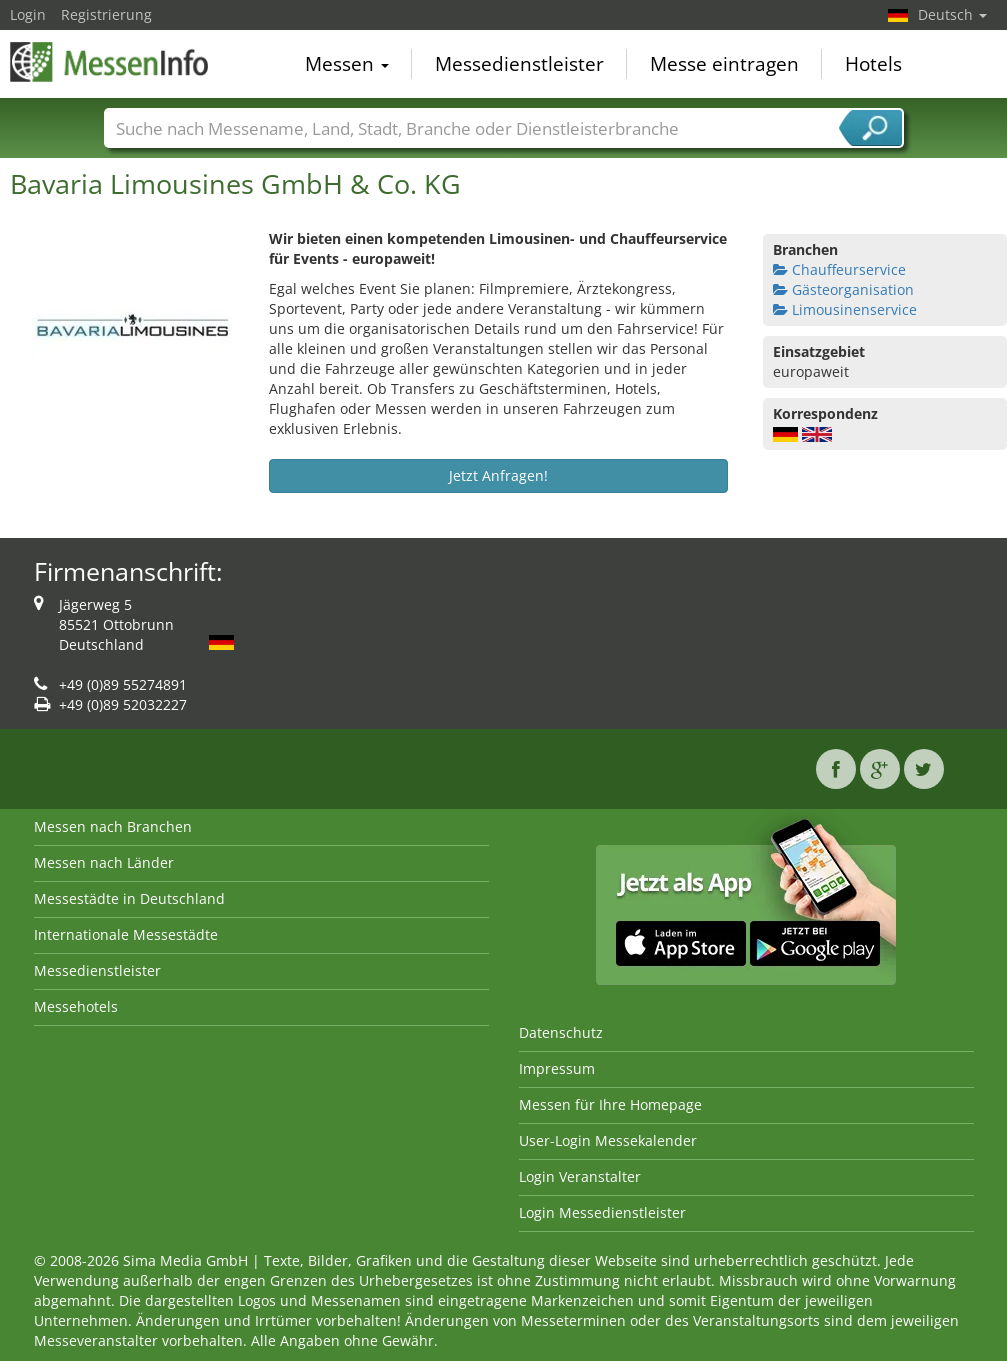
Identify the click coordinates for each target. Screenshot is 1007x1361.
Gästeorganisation (843, 289)
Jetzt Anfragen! (498, 475)
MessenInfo (110, 62)
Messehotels (76, 1006)
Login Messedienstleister (602, 1212)
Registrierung (106, 14)
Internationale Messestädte (126, 934)
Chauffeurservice (839, 269)
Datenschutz (561, 1032)
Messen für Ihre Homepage (610, 1104)
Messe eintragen (724, 64)
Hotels (873, 64)
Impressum (557, 1068)
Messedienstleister (519, 64)
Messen (347, 64)
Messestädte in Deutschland (129, 898)
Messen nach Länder (104, 862)
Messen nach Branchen (113, 826)
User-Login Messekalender (608, 1140)
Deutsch (952, 14)
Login (28, 14)
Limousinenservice (845, 309)
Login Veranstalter (580, 1176)
